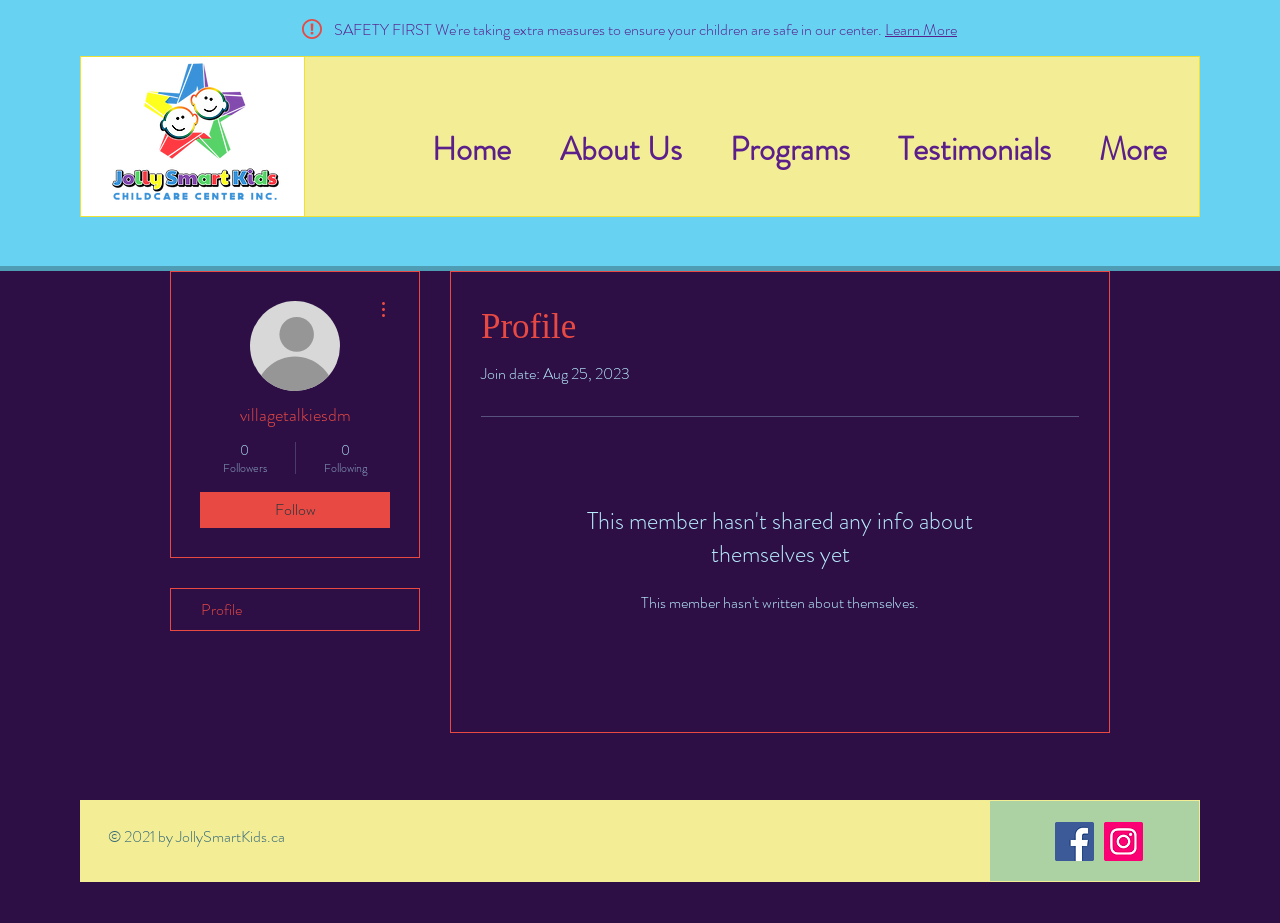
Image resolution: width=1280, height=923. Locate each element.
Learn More (921, 29)
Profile (221, 609)
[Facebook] (1074, 841)
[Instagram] (1123, 841)
